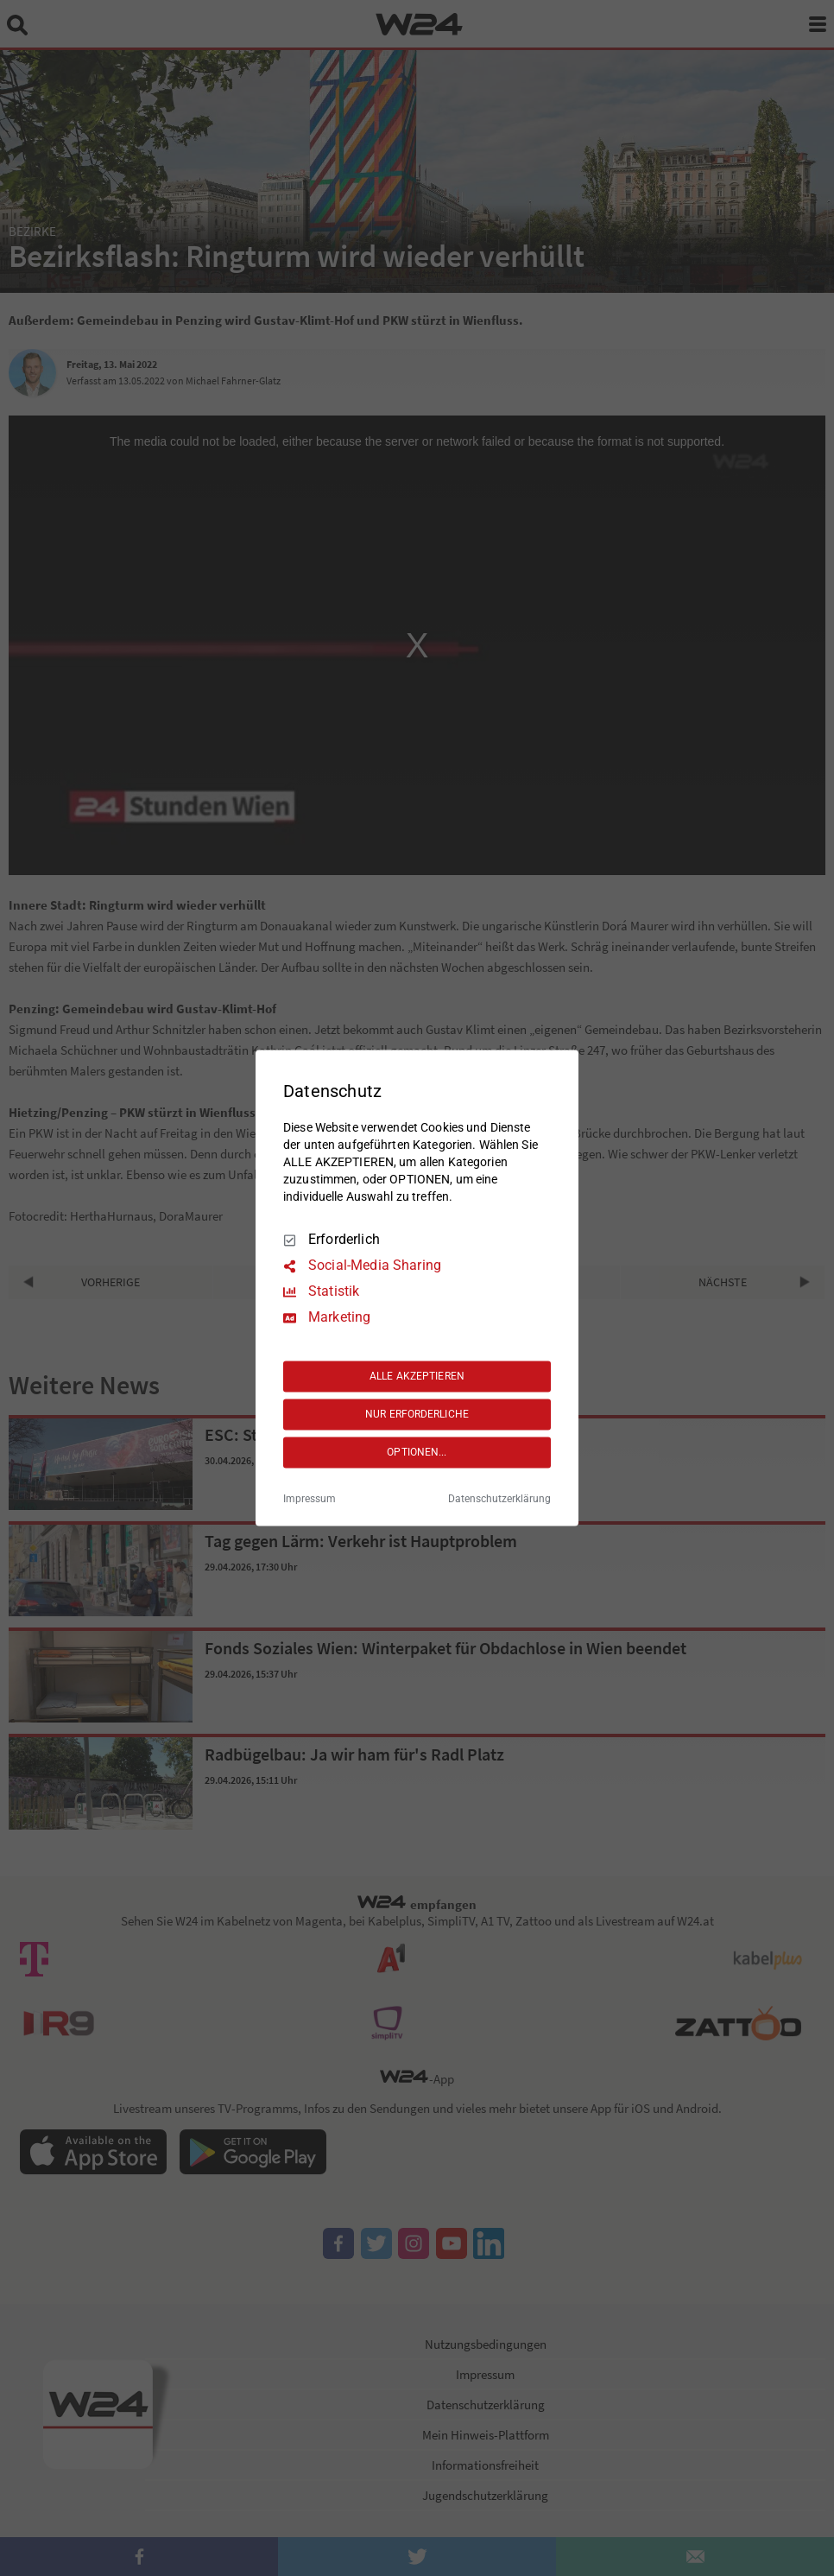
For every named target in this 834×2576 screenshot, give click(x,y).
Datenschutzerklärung (499, 1499)
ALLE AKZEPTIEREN (417, 1376)
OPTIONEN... (416, 1452)
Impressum (309, 1499)
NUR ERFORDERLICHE (417, 1414)
